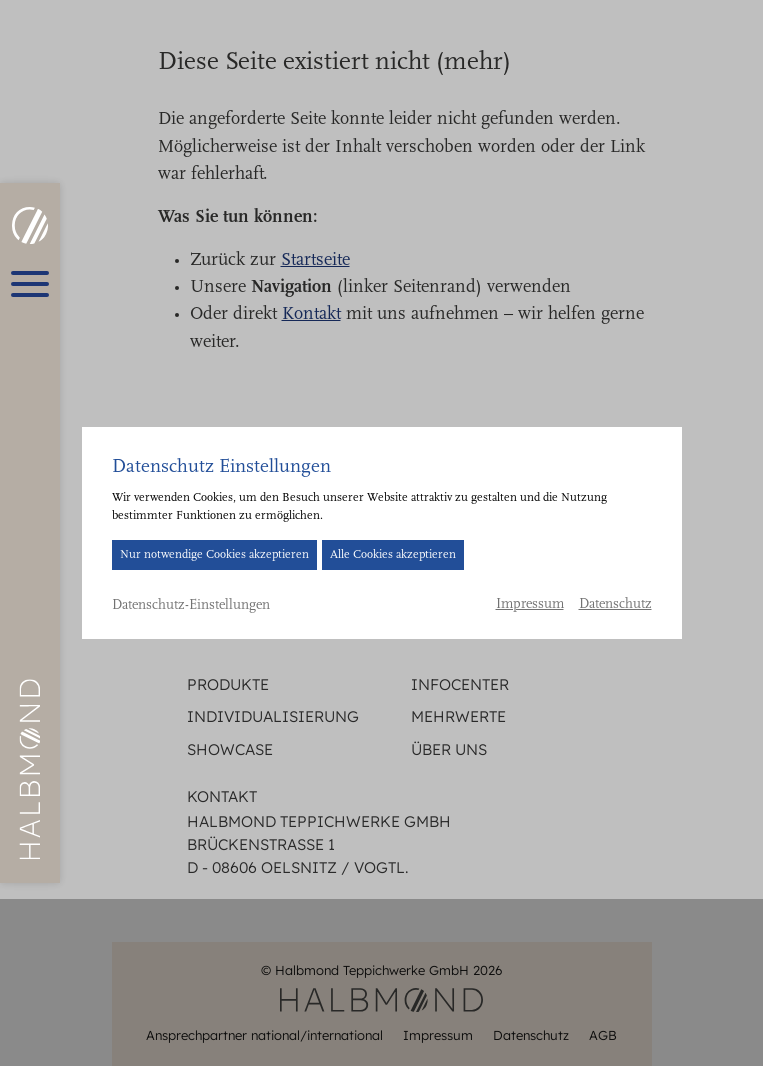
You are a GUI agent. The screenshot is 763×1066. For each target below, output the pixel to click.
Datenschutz (615, 605)
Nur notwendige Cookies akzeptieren (214, 555)
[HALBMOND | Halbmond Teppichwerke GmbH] (29, 225)
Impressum (530, 605)
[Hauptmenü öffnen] (30, 284)
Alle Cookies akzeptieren (393, 555)
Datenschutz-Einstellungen (191, 606)
